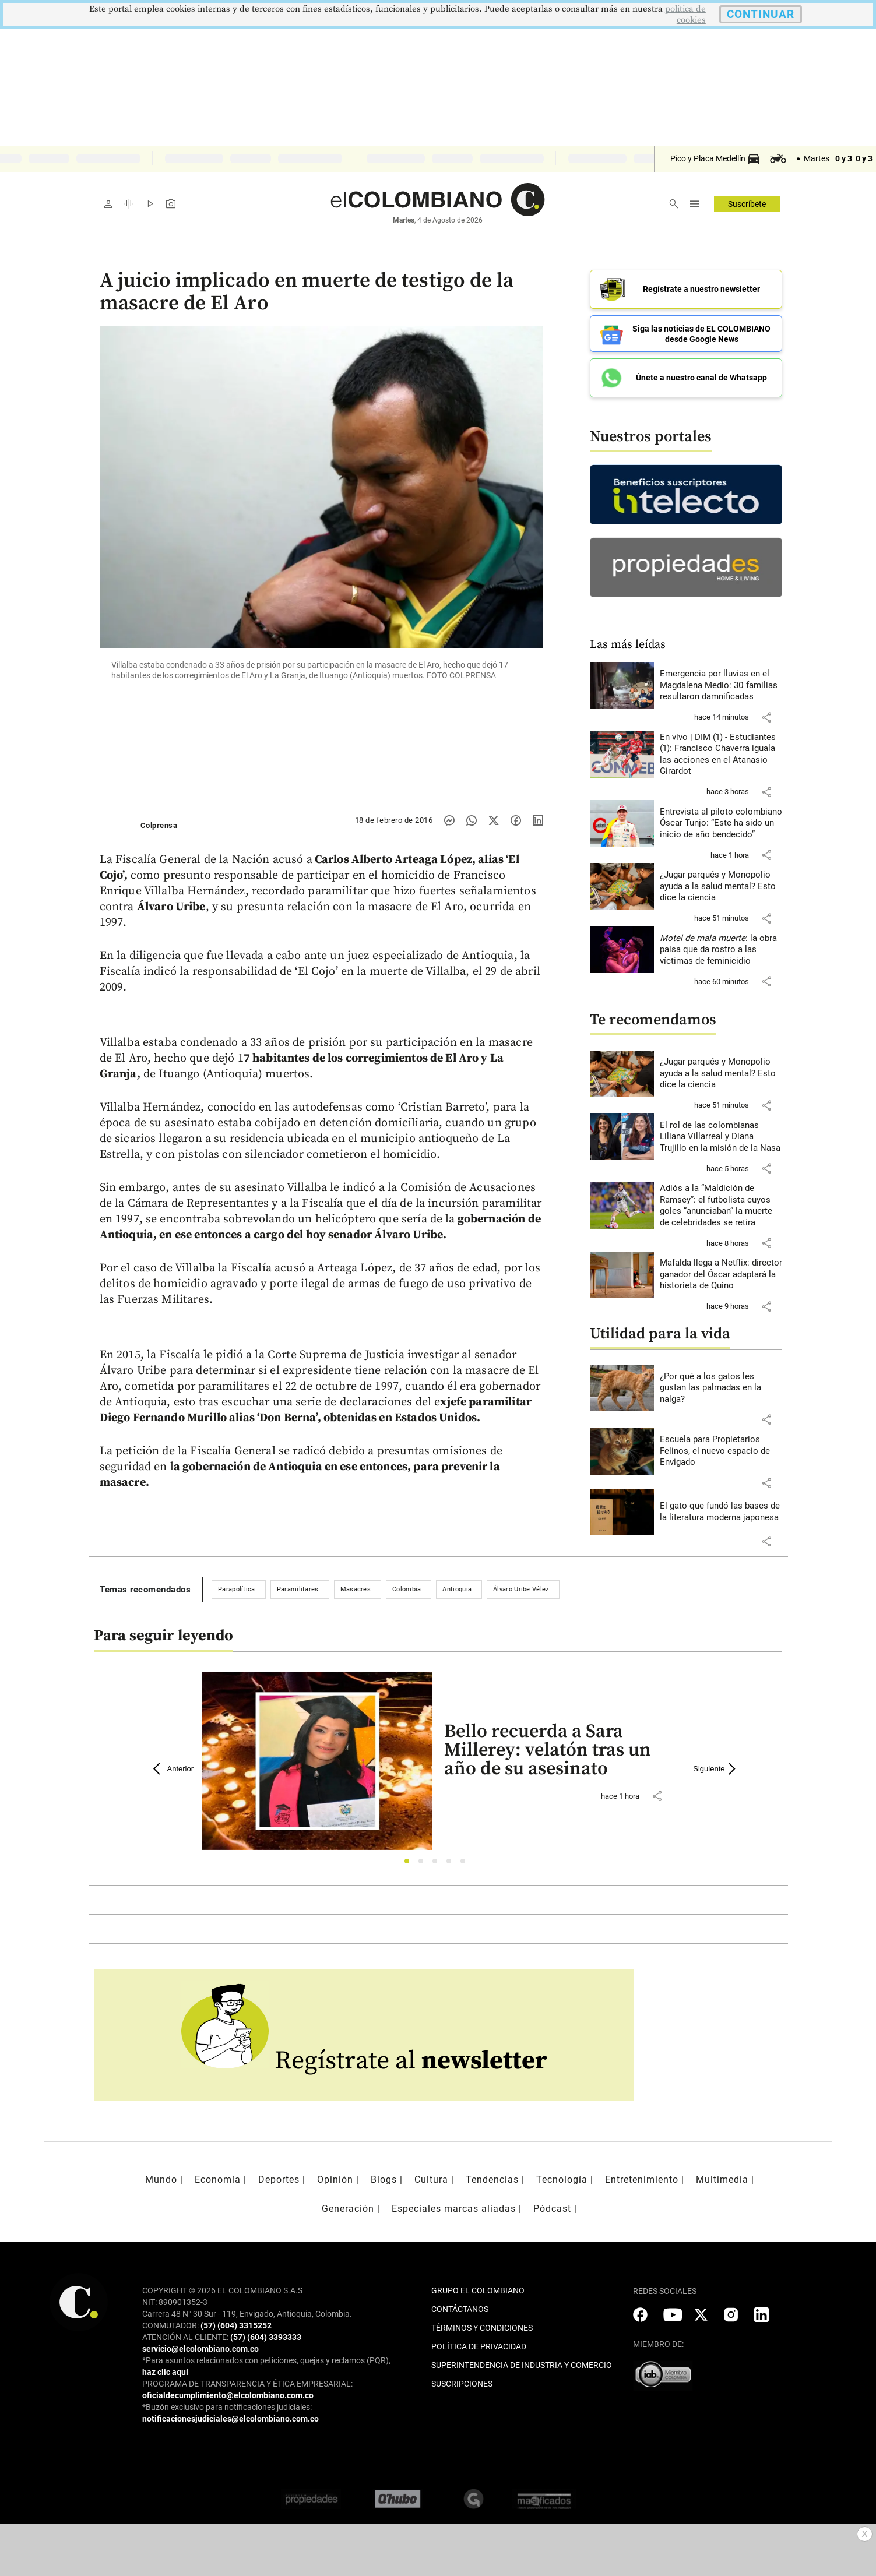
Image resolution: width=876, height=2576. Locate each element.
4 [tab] (452, 1864)
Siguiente (715, 1769)
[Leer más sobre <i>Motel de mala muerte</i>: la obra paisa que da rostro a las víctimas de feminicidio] (721, 950)
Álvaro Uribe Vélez (520, 1589)
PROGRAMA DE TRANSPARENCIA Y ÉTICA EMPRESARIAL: (247, 2383)
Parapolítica (236, 1589)
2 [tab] (424, 1864)
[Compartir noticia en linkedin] (538, 820)
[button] (766, 717)
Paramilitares (298, 1589)
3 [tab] (438, 1864)
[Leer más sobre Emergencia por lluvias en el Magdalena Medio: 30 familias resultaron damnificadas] (721, 685)
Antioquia (457, 1589)
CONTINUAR (760, 14)
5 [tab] (466, 1864)
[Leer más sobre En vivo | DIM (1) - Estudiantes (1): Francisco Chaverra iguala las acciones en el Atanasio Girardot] (721, 754)
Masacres (355, 1589)
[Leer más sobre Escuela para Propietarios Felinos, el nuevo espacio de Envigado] (721, 1451)
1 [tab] (410, 1864)
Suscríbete (747, 204)
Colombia (406, 1589)
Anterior (173, 1769)
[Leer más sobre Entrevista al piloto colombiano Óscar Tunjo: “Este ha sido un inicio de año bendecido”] (721, 823)
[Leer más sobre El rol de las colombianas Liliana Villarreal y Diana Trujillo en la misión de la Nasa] (721, 1137)
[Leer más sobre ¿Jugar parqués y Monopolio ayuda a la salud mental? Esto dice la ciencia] (721, 886)
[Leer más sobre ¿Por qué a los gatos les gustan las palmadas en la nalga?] (721, 1388)
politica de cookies (685, 14)
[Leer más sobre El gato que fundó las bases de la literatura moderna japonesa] (721, 1511)
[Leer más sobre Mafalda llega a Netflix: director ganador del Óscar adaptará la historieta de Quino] (721, 1274)
